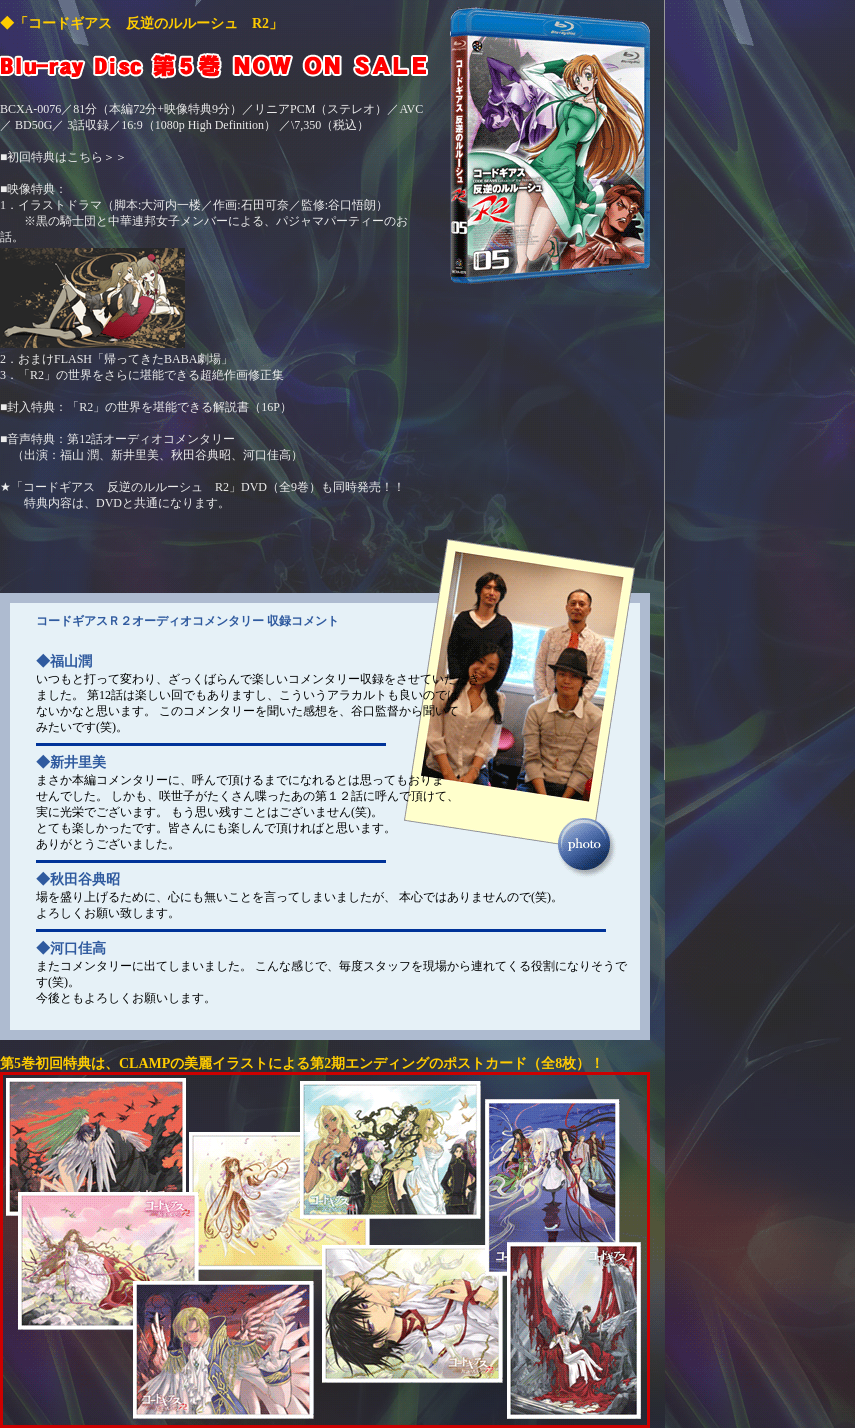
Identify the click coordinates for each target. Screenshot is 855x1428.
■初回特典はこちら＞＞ (63, 157)
